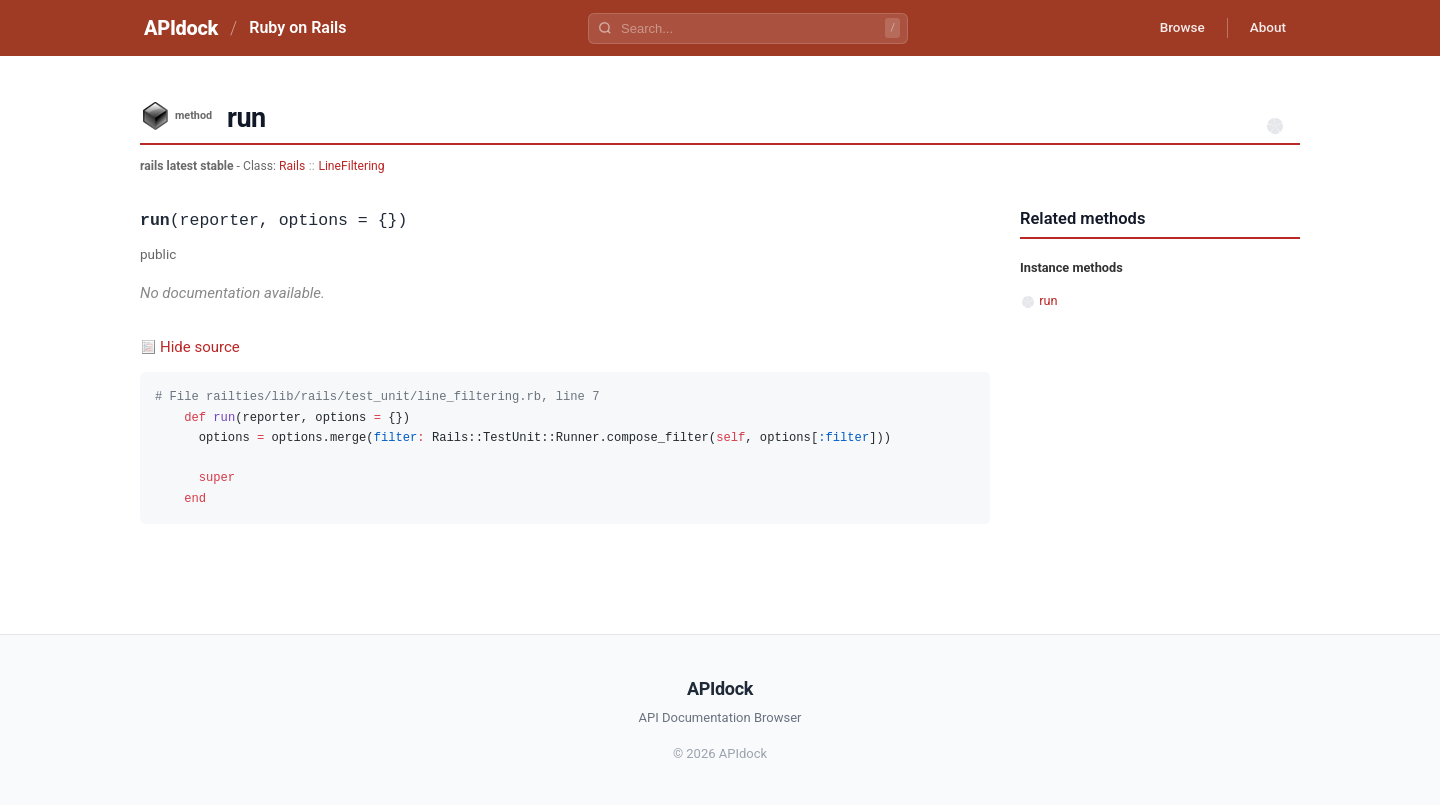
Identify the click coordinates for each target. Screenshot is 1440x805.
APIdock (181, 28)
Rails (292, 166)
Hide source (200, 347)
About (1265, 28)
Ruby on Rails (297, 27)
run (1048, 300)
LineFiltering (351, 166)
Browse (1174, 28)
